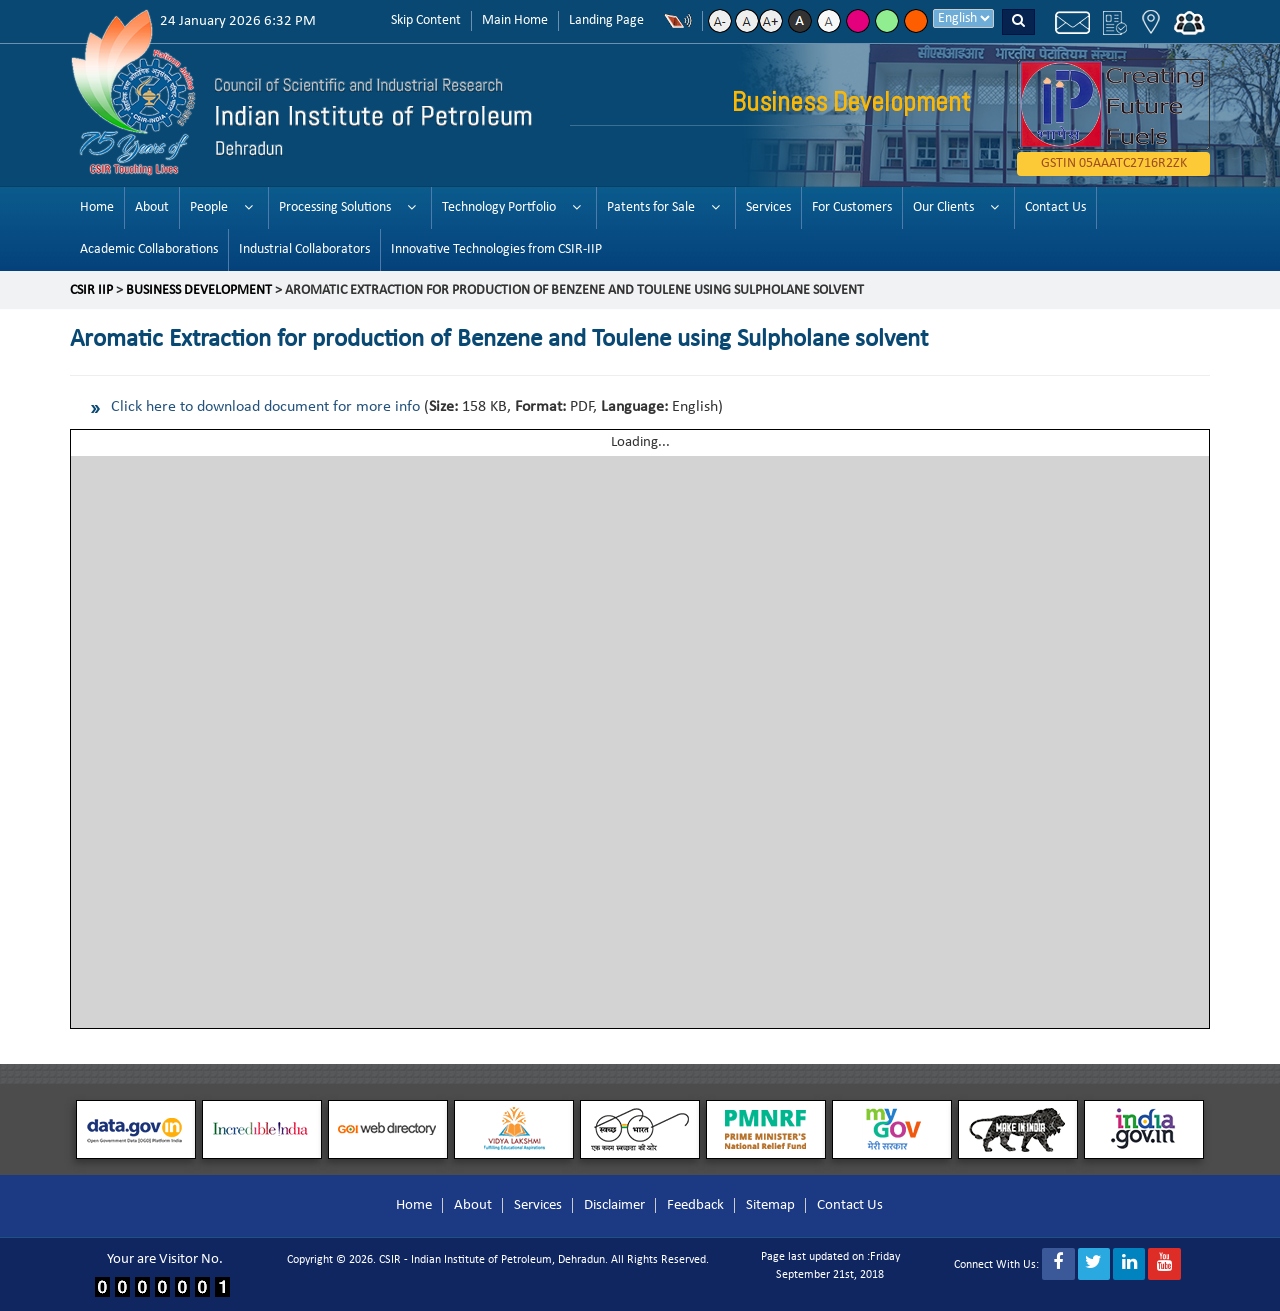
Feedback (695, 1205)
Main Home (515, 20)
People (209, 207)
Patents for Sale (651, 207)
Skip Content (426, 20)
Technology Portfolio (499, 207)
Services (768, 207)
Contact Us (1055, 207)
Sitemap (770, 1205)
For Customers (852, 207)
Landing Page (606, 20)
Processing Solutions (335, 207)
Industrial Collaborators (304, 249)
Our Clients (943, 207)
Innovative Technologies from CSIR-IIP (496, 249)
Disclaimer (614, 1205)
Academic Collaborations (149, 249)
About (152, 207)
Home (97, 207)
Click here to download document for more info (265, 407)
